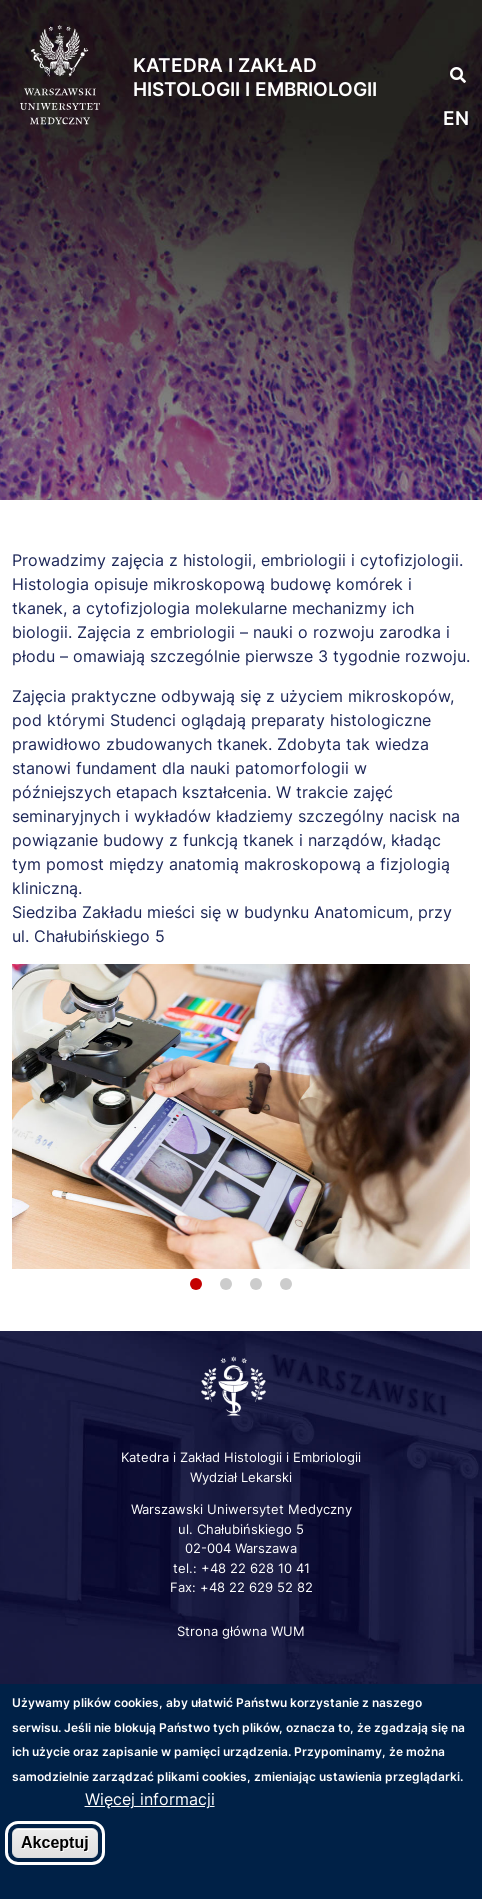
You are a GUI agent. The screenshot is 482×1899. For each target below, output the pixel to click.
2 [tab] (226, 1284)
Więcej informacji (150, 1799)
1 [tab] (196, 1284)
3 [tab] (256, 1284)
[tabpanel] (241, 1116)
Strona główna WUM (241, 1631)
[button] (442, 30)
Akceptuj (55, 1842)
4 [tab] (286, 1284)
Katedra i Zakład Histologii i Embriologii (255, 78)
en (456, 118)
